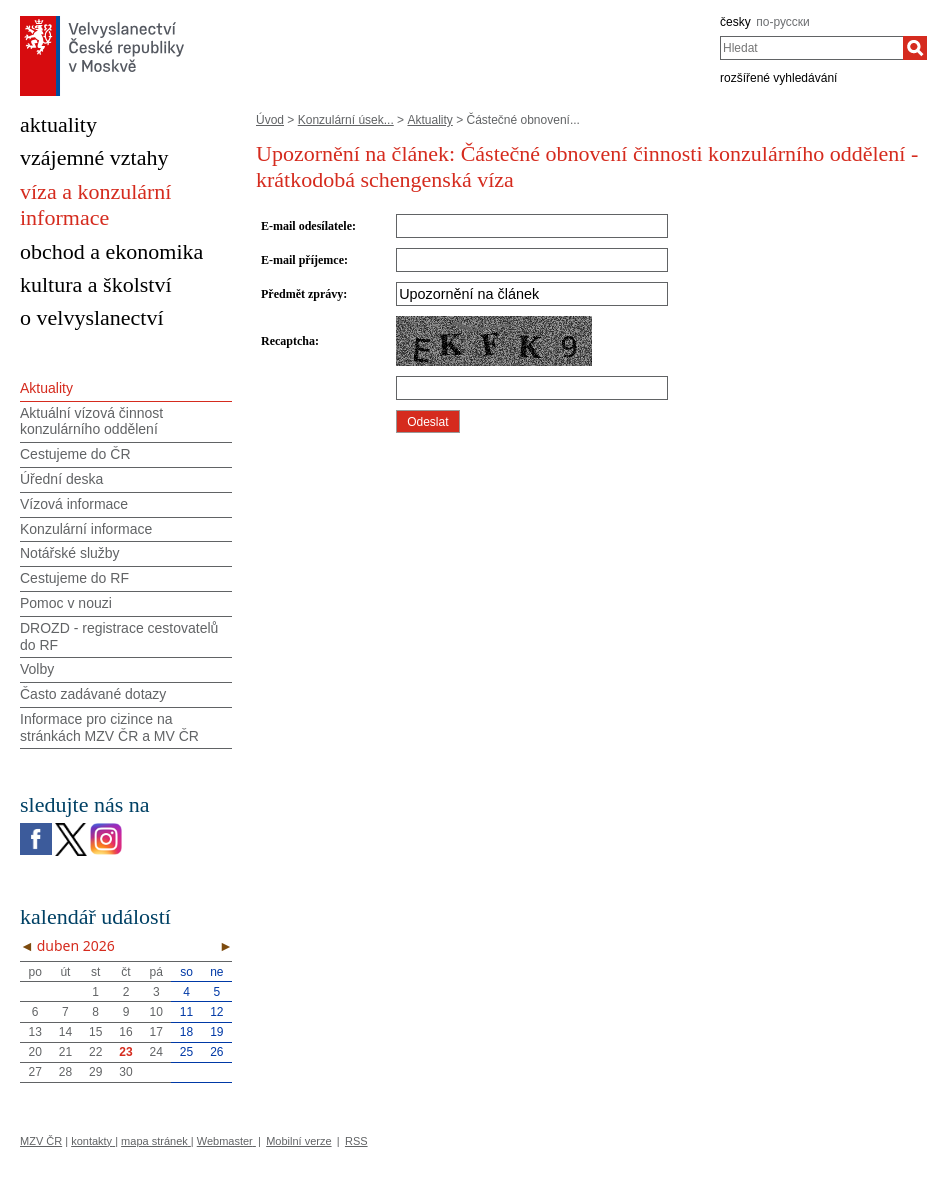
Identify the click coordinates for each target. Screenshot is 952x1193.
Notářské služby (70, 553)
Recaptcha (288, 341)
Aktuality (429, 120)
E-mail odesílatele (306, 226)
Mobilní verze (298, 1141)
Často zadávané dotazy (93, 694)
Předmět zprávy (302, 294)
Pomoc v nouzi (66, 603)
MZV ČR (41, 1141)
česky (735, 22)
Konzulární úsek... (346, 120)
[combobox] (811, 48)
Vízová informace (74, 504)
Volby (37, 669)
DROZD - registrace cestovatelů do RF (119, 636)
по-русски (783, 22)
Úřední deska (61, 479)
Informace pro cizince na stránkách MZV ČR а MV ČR (109, 727)
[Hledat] (915, 48)
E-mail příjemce (302, 260)
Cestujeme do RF (74, 578)
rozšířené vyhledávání (778, 78)
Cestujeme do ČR (75, 454)
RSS (356, 1141)
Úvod (270, 120)
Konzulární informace (86, 529)
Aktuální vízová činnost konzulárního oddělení (91, 421)
